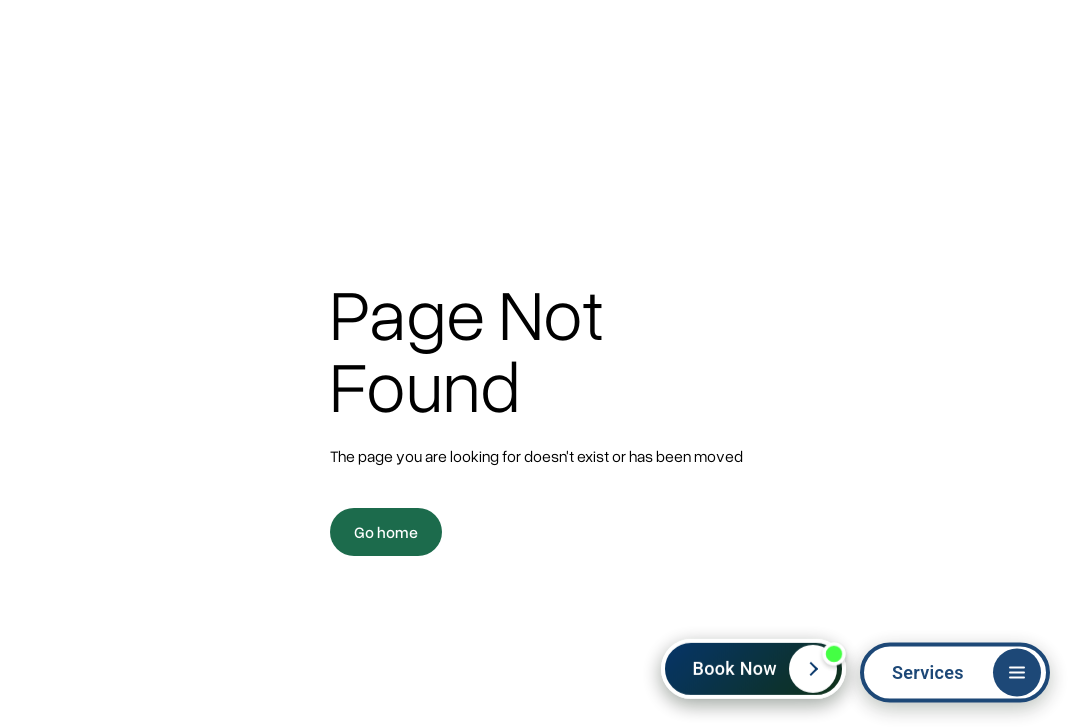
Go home (386, 532)
